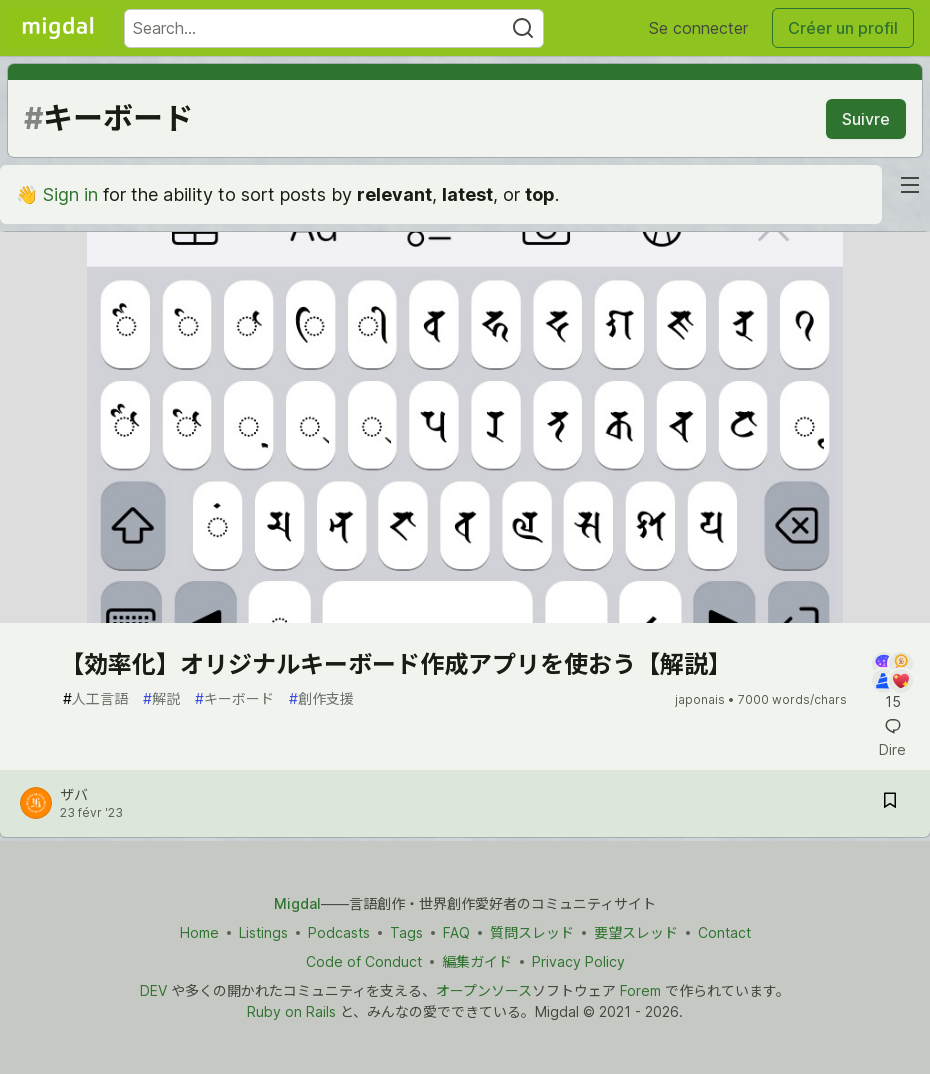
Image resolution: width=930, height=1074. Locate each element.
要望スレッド (636, 932)
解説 (161, 698)
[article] (465, 616)
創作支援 (321, 698)
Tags (406, 932)
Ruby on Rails (291, 1011)
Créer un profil (843, 28)
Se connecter (698, 28)
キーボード (234, 698)
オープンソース (484, 990)
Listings (263, 932)
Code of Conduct (364, 961)
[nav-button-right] (910, 185)
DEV (153, 990)
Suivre (866, 119)
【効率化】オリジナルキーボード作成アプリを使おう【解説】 (396, 664)
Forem (640, 990)
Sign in (70, 194)
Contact (724, 932)
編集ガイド (477, 961)
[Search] (523, 28)
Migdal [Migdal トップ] (297, 903)
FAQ (456, 932)
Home (199, 932)
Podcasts (339, 932)
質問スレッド (532, 932)
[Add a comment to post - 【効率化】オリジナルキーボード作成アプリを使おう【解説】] (892, 682)
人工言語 (95, 698)
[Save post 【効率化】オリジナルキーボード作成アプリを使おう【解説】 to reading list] (890, 803)
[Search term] (334, 28)
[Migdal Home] (58, 28)
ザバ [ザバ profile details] (74, 794)
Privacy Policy (578, 961)
